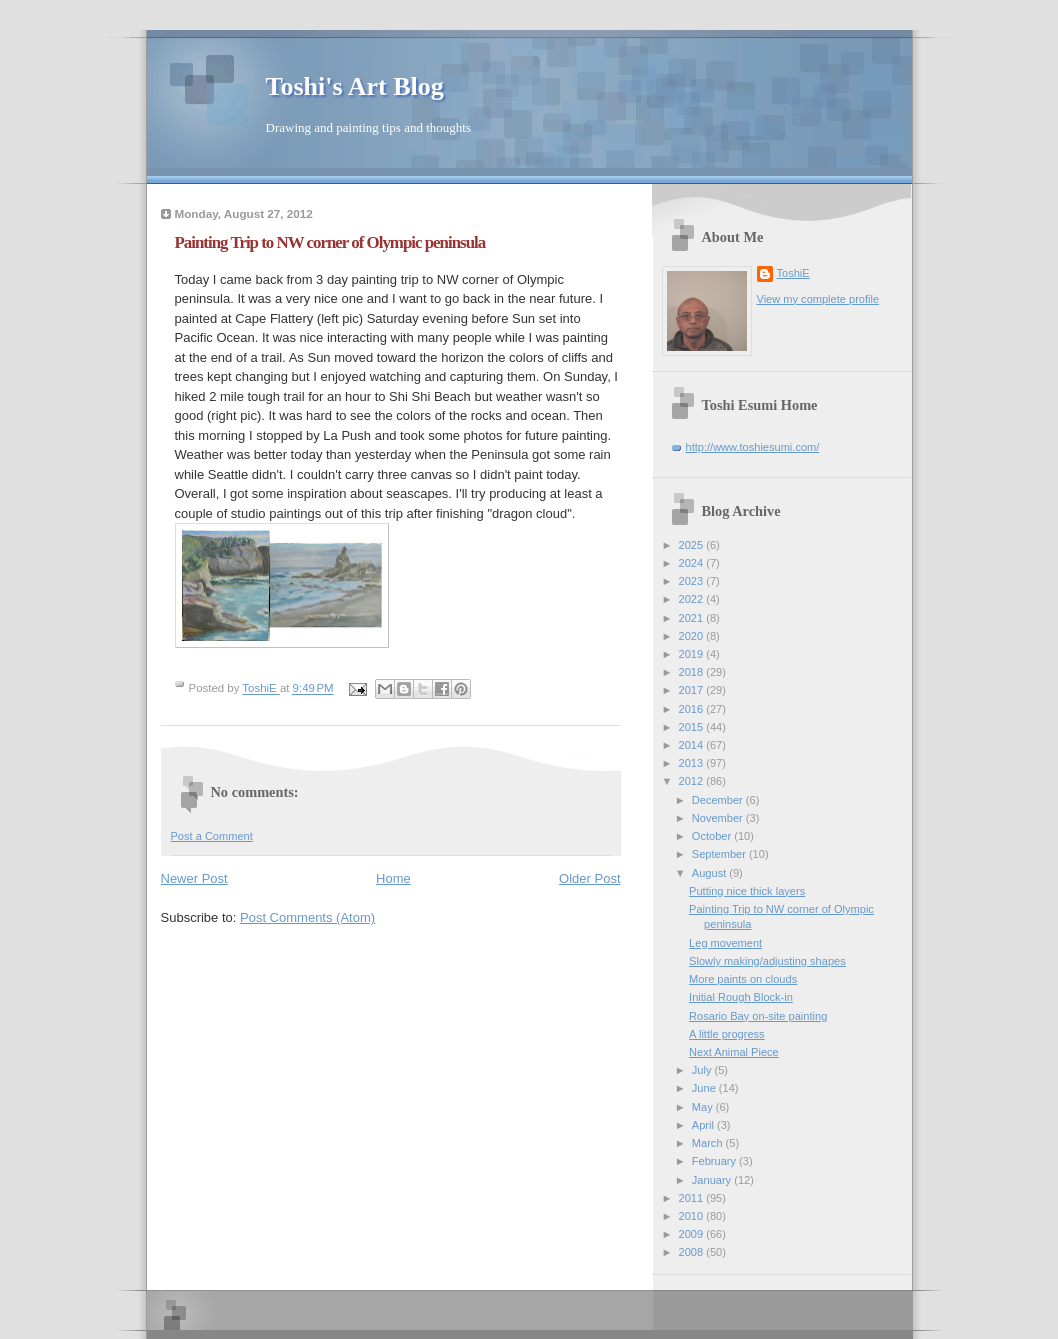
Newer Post (194, 878)
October (713, 836)
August (710, 873)
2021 (693, 618)
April (704, 1125)
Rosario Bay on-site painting (758, 1016)
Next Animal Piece (734, 1052)
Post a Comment (212, 836)
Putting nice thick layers (747, 891)
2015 (693, 727)
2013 (693, 763)
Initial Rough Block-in (741, 997)
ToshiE (793, 273)
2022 (693, 599)
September (720, 854)
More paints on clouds (743, 979)
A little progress (727, 1034)
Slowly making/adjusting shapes (767, 961)
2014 (693, 745)
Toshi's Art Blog (355, 86)
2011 (693, 1198)
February (715, 1161)
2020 (693, 636)
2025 (693, 545)
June (705, 1088)
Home (393, 878)
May (704, 1107)
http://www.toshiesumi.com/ (753, 447)
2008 (693, 1252)
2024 (693, 563)
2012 (693, 781)
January (713, 1180)
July (703, 1070)
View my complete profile (818, 299)
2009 (693, 1234)
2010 (693, 1216)
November (719, 818)
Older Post (589, 878)
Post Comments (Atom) (307, 917)
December (719, 800)
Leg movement (725, 943)
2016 (693, 709)
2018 (693, 672)
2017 (693, 690)
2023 (693, 581)
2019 (693, 654)
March (709, 1143)
